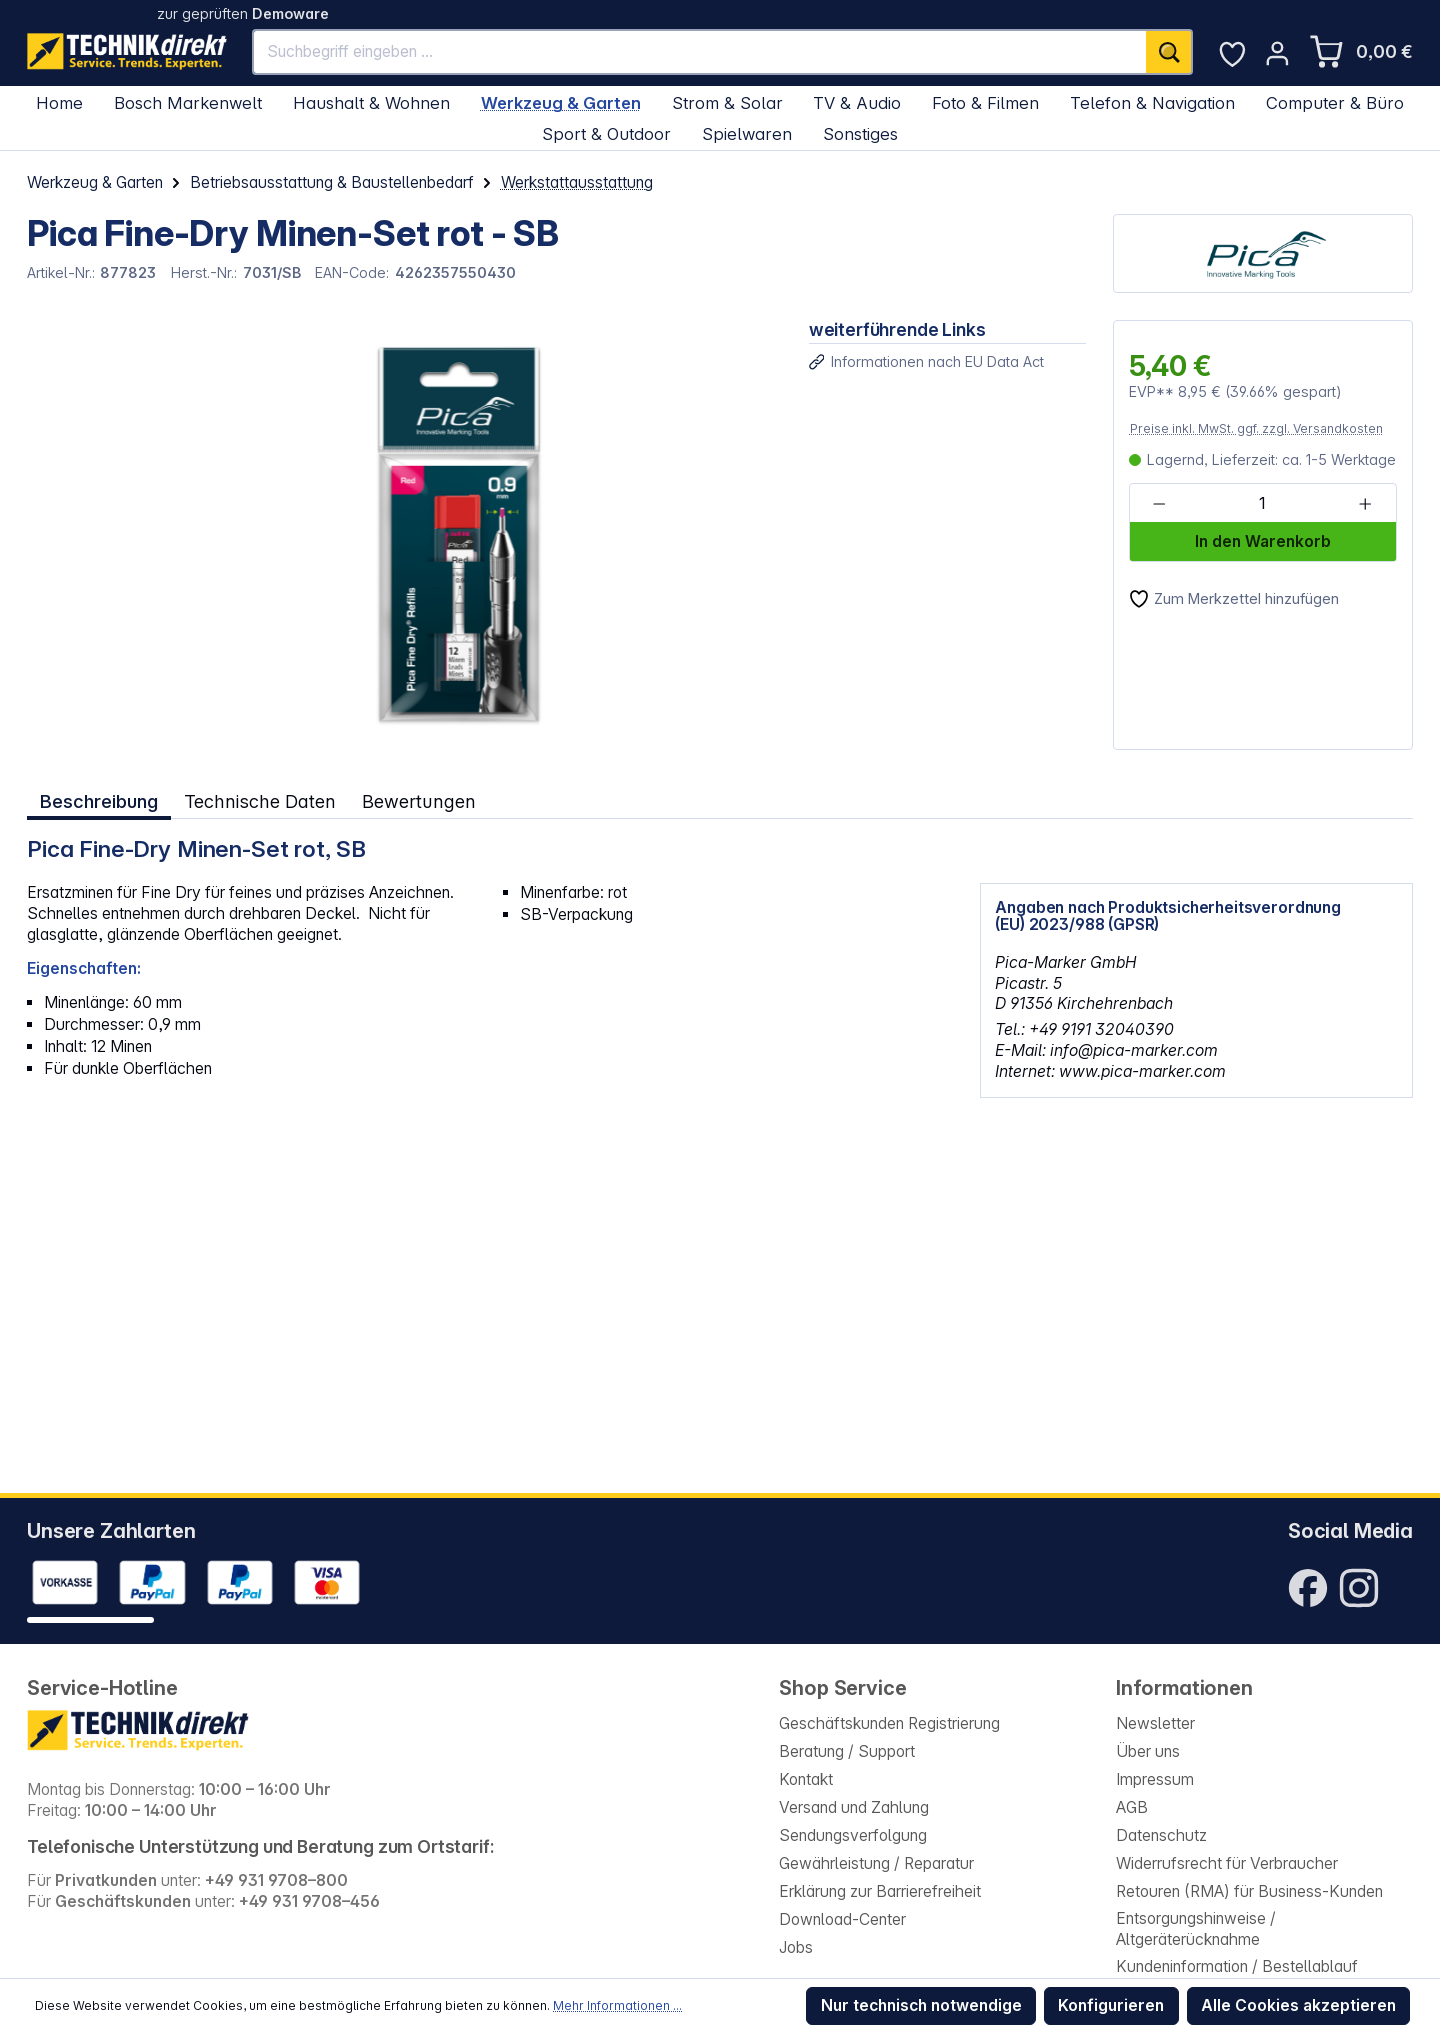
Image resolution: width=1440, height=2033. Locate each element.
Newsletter (1155, 1723)
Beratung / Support (847, 1751)
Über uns (1148, 1751)
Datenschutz (1161, 1835)
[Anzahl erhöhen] (1365, 504)
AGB (1132, 1807)
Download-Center (842, 1919)
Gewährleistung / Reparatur (876, 1863)
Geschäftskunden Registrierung (889, 1723)
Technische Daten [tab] (259, 801)
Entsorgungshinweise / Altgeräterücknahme (1196, 1929)
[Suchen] (1169, 52)
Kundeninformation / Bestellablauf (1237, 1966)
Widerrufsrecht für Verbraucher (1227, 1863)
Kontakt (806, 1779)
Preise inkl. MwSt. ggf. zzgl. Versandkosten (1256, 428)
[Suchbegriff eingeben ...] (700, 52)
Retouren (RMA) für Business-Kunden (1249, 1891)
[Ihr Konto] (1277, 53)
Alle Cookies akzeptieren (1298, 2005)
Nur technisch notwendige (921, 2005)
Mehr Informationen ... (617, 2005)
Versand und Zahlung (854, 1807)
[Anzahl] (1262, 504)
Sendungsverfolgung (853, 1835)
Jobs (796, 1947)
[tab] (99, 801)
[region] (404, 535)
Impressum (1155, 1779)
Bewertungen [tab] (418, 801)
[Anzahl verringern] (1159, 504)
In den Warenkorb (1263, 541)
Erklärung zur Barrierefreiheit (880, 1891)
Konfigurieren (1111, 2005)
